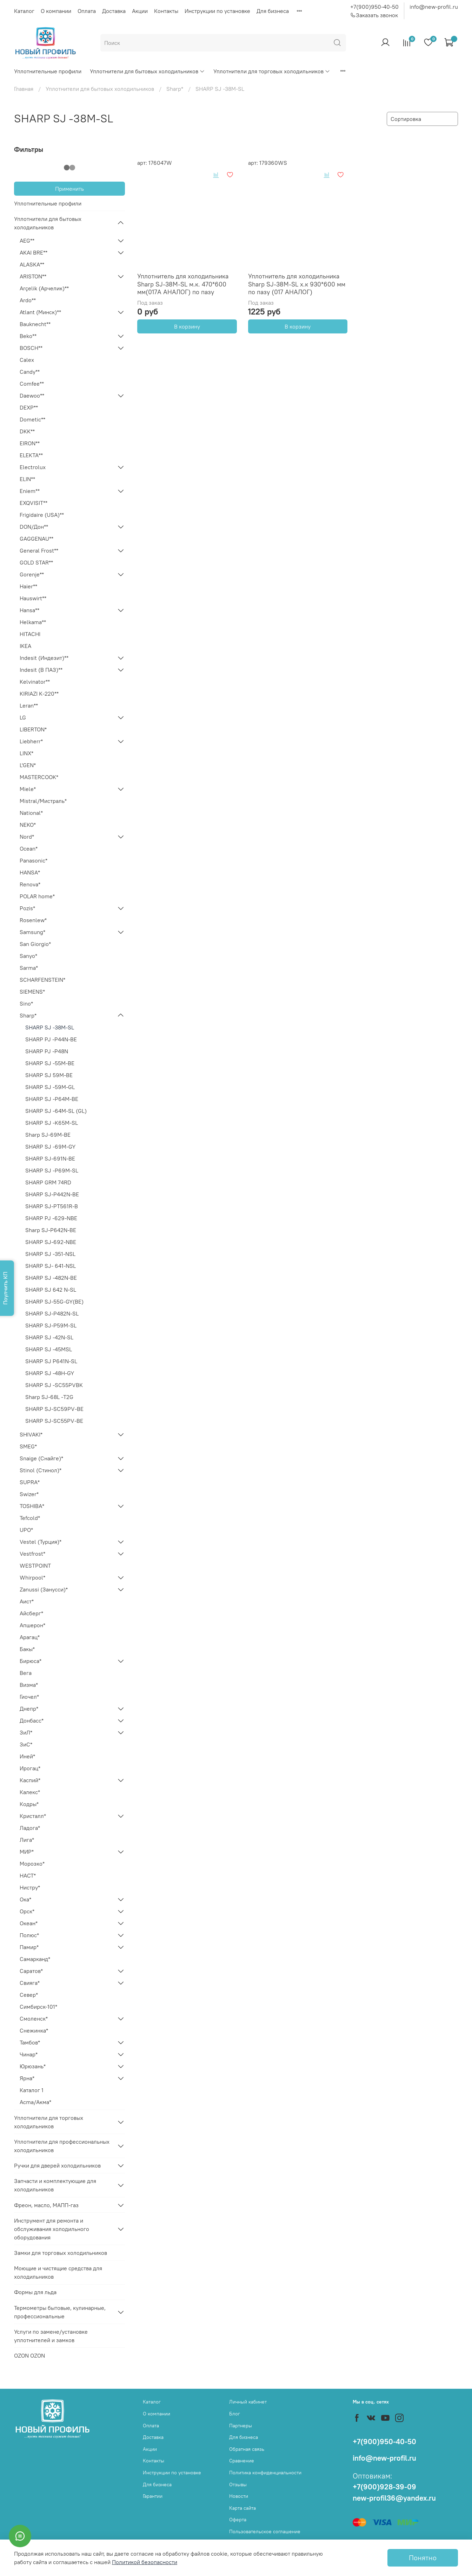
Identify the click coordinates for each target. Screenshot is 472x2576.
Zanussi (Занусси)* (44, 1589)
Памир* (29, 1946)
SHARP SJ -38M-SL (49, 1027)
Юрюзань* (33, 2066)
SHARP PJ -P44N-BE (51, 1039)
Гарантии (152, 2496)
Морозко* (32, 1863)
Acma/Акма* (35, 2101)
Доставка (114, 10)
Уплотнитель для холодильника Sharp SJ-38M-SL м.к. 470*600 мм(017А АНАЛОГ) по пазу (182, 284)
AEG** (27, 240)
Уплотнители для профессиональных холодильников (61, 2146)
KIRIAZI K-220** (39, 693)
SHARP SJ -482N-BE (51, 1277)
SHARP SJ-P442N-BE (52, 1194)
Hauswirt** (33, 598)
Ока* (25, 1899)
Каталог (24, 10)
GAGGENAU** (36, 538)
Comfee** (32, 383)
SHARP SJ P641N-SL (51, 1361)
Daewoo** (32, 395)
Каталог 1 (32, 2090)
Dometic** (32, 419)
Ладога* (30, 1827)
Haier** (28, 586)
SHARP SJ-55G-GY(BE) (54, 1301)
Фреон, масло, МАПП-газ (46, 2205)
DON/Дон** (34, 526)
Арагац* (30, 1637)
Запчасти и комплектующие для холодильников (55, 2185)
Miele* (28, 788)
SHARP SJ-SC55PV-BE (54, 1420)
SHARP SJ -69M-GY (50, 1146)
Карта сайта (242, 2508)
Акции (140, 10)
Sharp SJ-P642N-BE (50, 1229)
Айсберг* (31, 1613)
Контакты (166, 10)
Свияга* (30, 1982)
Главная (23, 88)
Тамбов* (30, 2042)
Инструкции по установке (217, 10)
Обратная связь (246, 2449)
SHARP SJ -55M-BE (49, 1063)
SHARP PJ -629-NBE (51, 1218)
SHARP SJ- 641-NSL (50, 1265)
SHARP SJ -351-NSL (50, 1253)
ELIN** (27, 478)
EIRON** (30, 443)
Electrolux (33, 467)
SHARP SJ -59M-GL (50, 1086)
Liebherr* (31, 741)
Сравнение (241, 2460)
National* (31, 812)
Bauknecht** (35, 323)
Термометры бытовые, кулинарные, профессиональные (60, 2312)
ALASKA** (32, 264)
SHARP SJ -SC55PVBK (54, 1384)
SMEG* (28, 1446)
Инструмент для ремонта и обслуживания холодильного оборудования (51, 2229)
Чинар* (29, 2054)
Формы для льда (35, 2292)
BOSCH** (31, 347)
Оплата (87, 10)
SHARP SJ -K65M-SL (51, 1122)
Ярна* (27, 2078)
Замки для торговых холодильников (60, 2252)
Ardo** (28, 300)
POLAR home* (37, 896)
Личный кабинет (248, 2402)
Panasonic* (33, 860)
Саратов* (31, 1970)
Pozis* (27, 908)
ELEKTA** (31, 455)
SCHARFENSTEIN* (42, 979)
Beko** (28, 335)
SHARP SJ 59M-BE (49, 1075)
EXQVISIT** (33, 502)
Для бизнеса (273, 10)
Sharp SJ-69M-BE (48, 1134)
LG (23, 717)
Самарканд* (35, 1958)
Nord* (27, 836)
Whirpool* (32, 1577)
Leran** (29, 705)
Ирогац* (30, 1768)
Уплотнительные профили (47, 71)
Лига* (27, 1839)
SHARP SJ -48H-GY (49, 1373)
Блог (234, 2414)
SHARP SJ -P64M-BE (51, 1098)
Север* (29, 1994)
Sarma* (29, 967)
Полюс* (29, 1935)
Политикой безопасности (144, 2561)
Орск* (27, 1911)
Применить (69, 188)
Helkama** (33, 622)
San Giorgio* (35, 943)
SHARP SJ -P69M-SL (51, 1170)
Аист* (27, 1601)
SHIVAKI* (31, 1434)
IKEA (25, 645)
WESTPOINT (35, 1565)
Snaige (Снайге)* (41, 1458)
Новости (238, 2496)
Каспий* (30, 1780)
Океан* (29, 1923)
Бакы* (27, 1648)
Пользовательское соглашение (264, 2531)
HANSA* (30, 872)
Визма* (29, 1684)
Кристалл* (33, 1815)
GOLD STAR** (36, 562)
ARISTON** (33, 276)
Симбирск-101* (38, 2006)
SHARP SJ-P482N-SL (52, 1313)
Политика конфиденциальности (265, 2472)
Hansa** (29, 610)
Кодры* (29, 1803)
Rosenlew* (33, 920)
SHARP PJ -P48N (46, 1051)
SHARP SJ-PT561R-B (51, 1206)
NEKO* (28, 824)
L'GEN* (28, 765)
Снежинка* (34, 2030)
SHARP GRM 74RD (48, 1182)
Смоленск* (34, 2018)
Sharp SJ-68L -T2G (49, 1396)
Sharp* (174, 88)
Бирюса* (30, 1660)
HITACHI (30, 633)
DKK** (27, 431)
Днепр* (29, 1708)
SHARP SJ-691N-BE (50, 1158)
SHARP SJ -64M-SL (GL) (56, 1110)
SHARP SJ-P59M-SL (51, 1325)
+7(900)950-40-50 (374, 6)
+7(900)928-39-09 (384, 2487)
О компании (56, 10)
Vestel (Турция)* (40, 1541)
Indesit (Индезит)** (44, 657)
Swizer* (29, 1493)
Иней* (27, 1756)
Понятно (423, 2557)
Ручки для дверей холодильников (57, 2165)
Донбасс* (32, 1720)
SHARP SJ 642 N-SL (50, 1289)
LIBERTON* (33, 729)
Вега (26, 1672)
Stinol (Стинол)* (40, 1470)
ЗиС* (26, 1744)
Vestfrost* (32, 1553)
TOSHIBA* (32, 1505)
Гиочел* (29, 1696)
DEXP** (29, 407)
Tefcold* (30, 1517)
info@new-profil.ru (434, 6)
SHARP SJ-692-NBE (50, 1241)
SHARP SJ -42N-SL (49, 1337)
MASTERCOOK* (39, 776)
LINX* (26, 753)
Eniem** (30, 490)
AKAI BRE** (33, 252)
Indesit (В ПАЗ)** (41, 669)
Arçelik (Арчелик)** (44, 288)
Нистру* (30, 1887)
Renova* (30, 884)
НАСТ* (28, 1875)
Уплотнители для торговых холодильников (271, 71)
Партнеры (240, 2425)
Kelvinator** (35, 681)
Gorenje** (32, 574)
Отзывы (238, 2484)
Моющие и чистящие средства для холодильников (58, 2272)
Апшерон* (32, 1625)
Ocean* (29, 848)
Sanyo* (28, 955)
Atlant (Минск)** (40, 312)
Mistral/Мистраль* (43, 800)
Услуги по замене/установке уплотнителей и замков (51, 2336)
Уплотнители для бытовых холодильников (147, 71)
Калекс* (30, 1792)
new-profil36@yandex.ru (394, 2498)
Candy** (30, 371)
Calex (27, 359)
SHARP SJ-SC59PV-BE (54, 1408)
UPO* (26, 1529)
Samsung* (32, 931)
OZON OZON (29, 2355)
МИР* (27, 1851)
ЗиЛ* (26, 1732)
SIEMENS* (32, 991)
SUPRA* (30, 1482)
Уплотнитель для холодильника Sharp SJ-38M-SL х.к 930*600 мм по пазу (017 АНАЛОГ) (296, 284)
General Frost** (39, 550)
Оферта (237, 2519)
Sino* (26, 1003)
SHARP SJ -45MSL (48, 1349)
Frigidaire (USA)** (42, 514)
